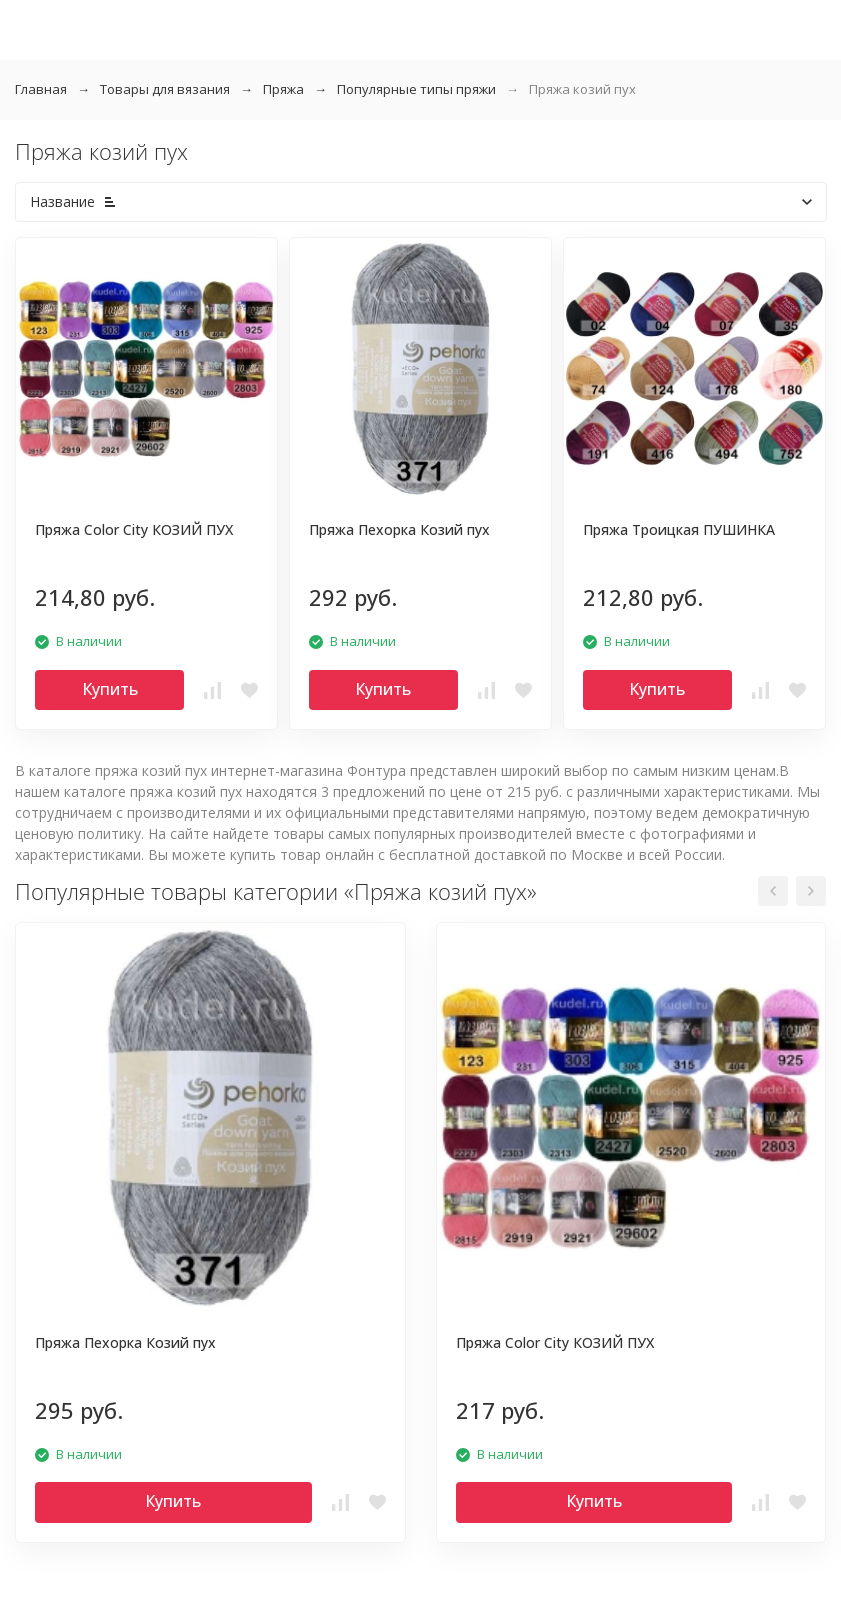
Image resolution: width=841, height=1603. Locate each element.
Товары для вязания (165, 89)
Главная (41, 89)
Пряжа (283, 89)
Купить (110, 689)
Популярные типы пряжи (416, 89)
